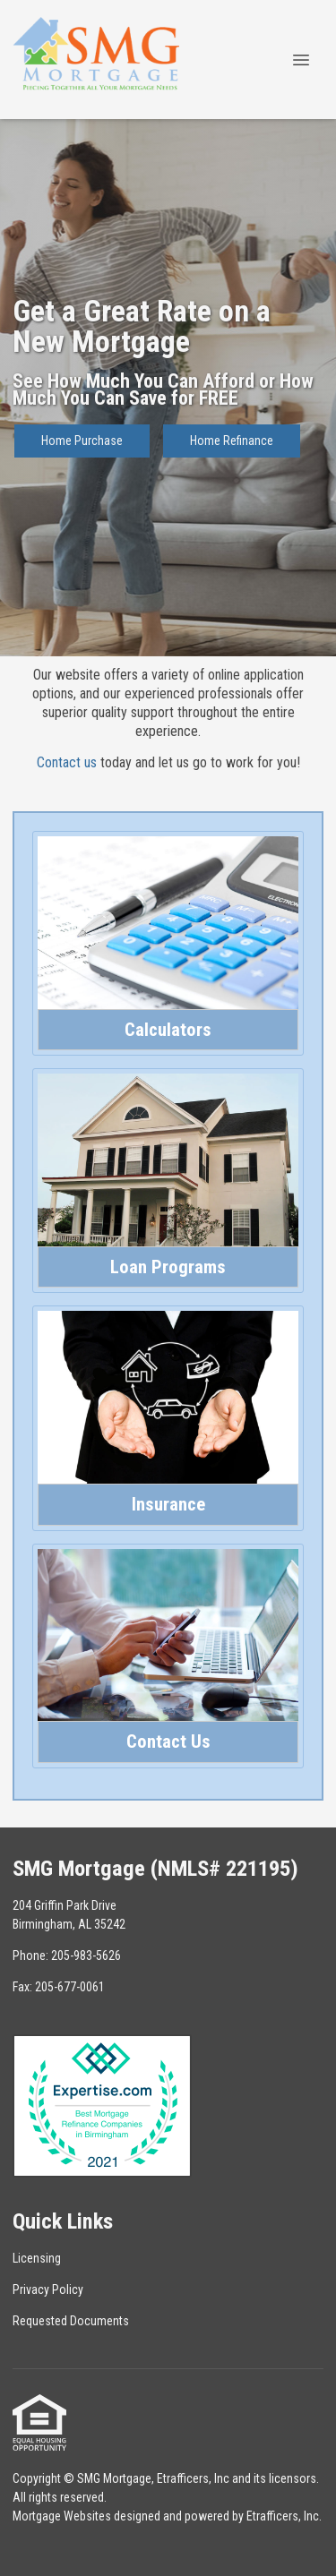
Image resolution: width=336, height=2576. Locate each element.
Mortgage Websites (62, 2516)
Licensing (37, 2258)
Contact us (67, 762)
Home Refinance (231, 440)
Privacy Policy (48, 2289)
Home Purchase (82, 440)
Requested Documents (71, 2321)
